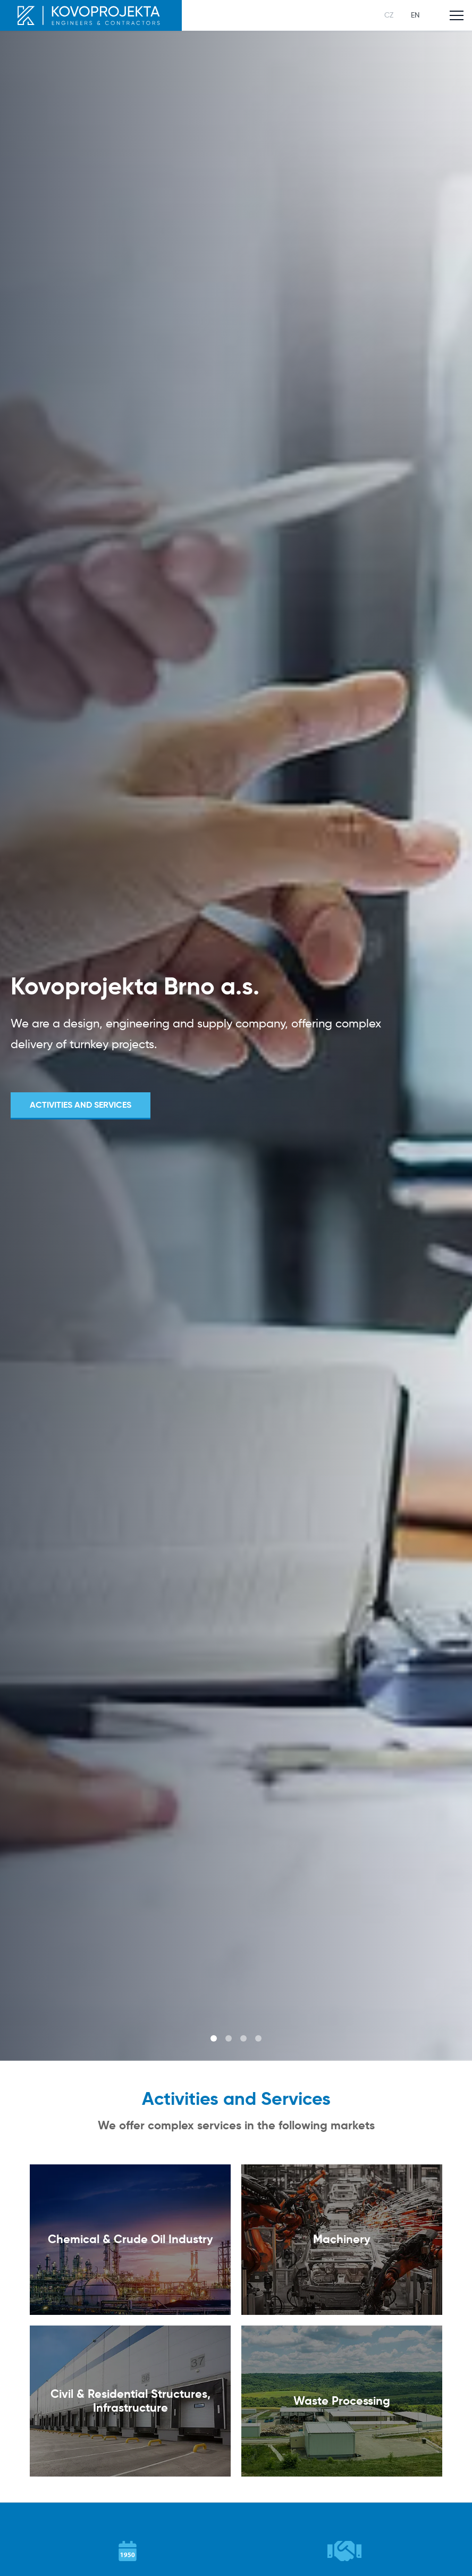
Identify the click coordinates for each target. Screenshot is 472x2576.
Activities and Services (80, 1104)
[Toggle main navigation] (456, 15)
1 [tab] (213, 2038)
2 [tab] (228, 2038)
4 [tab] (258, 2038)
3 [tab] (243, 2038)
